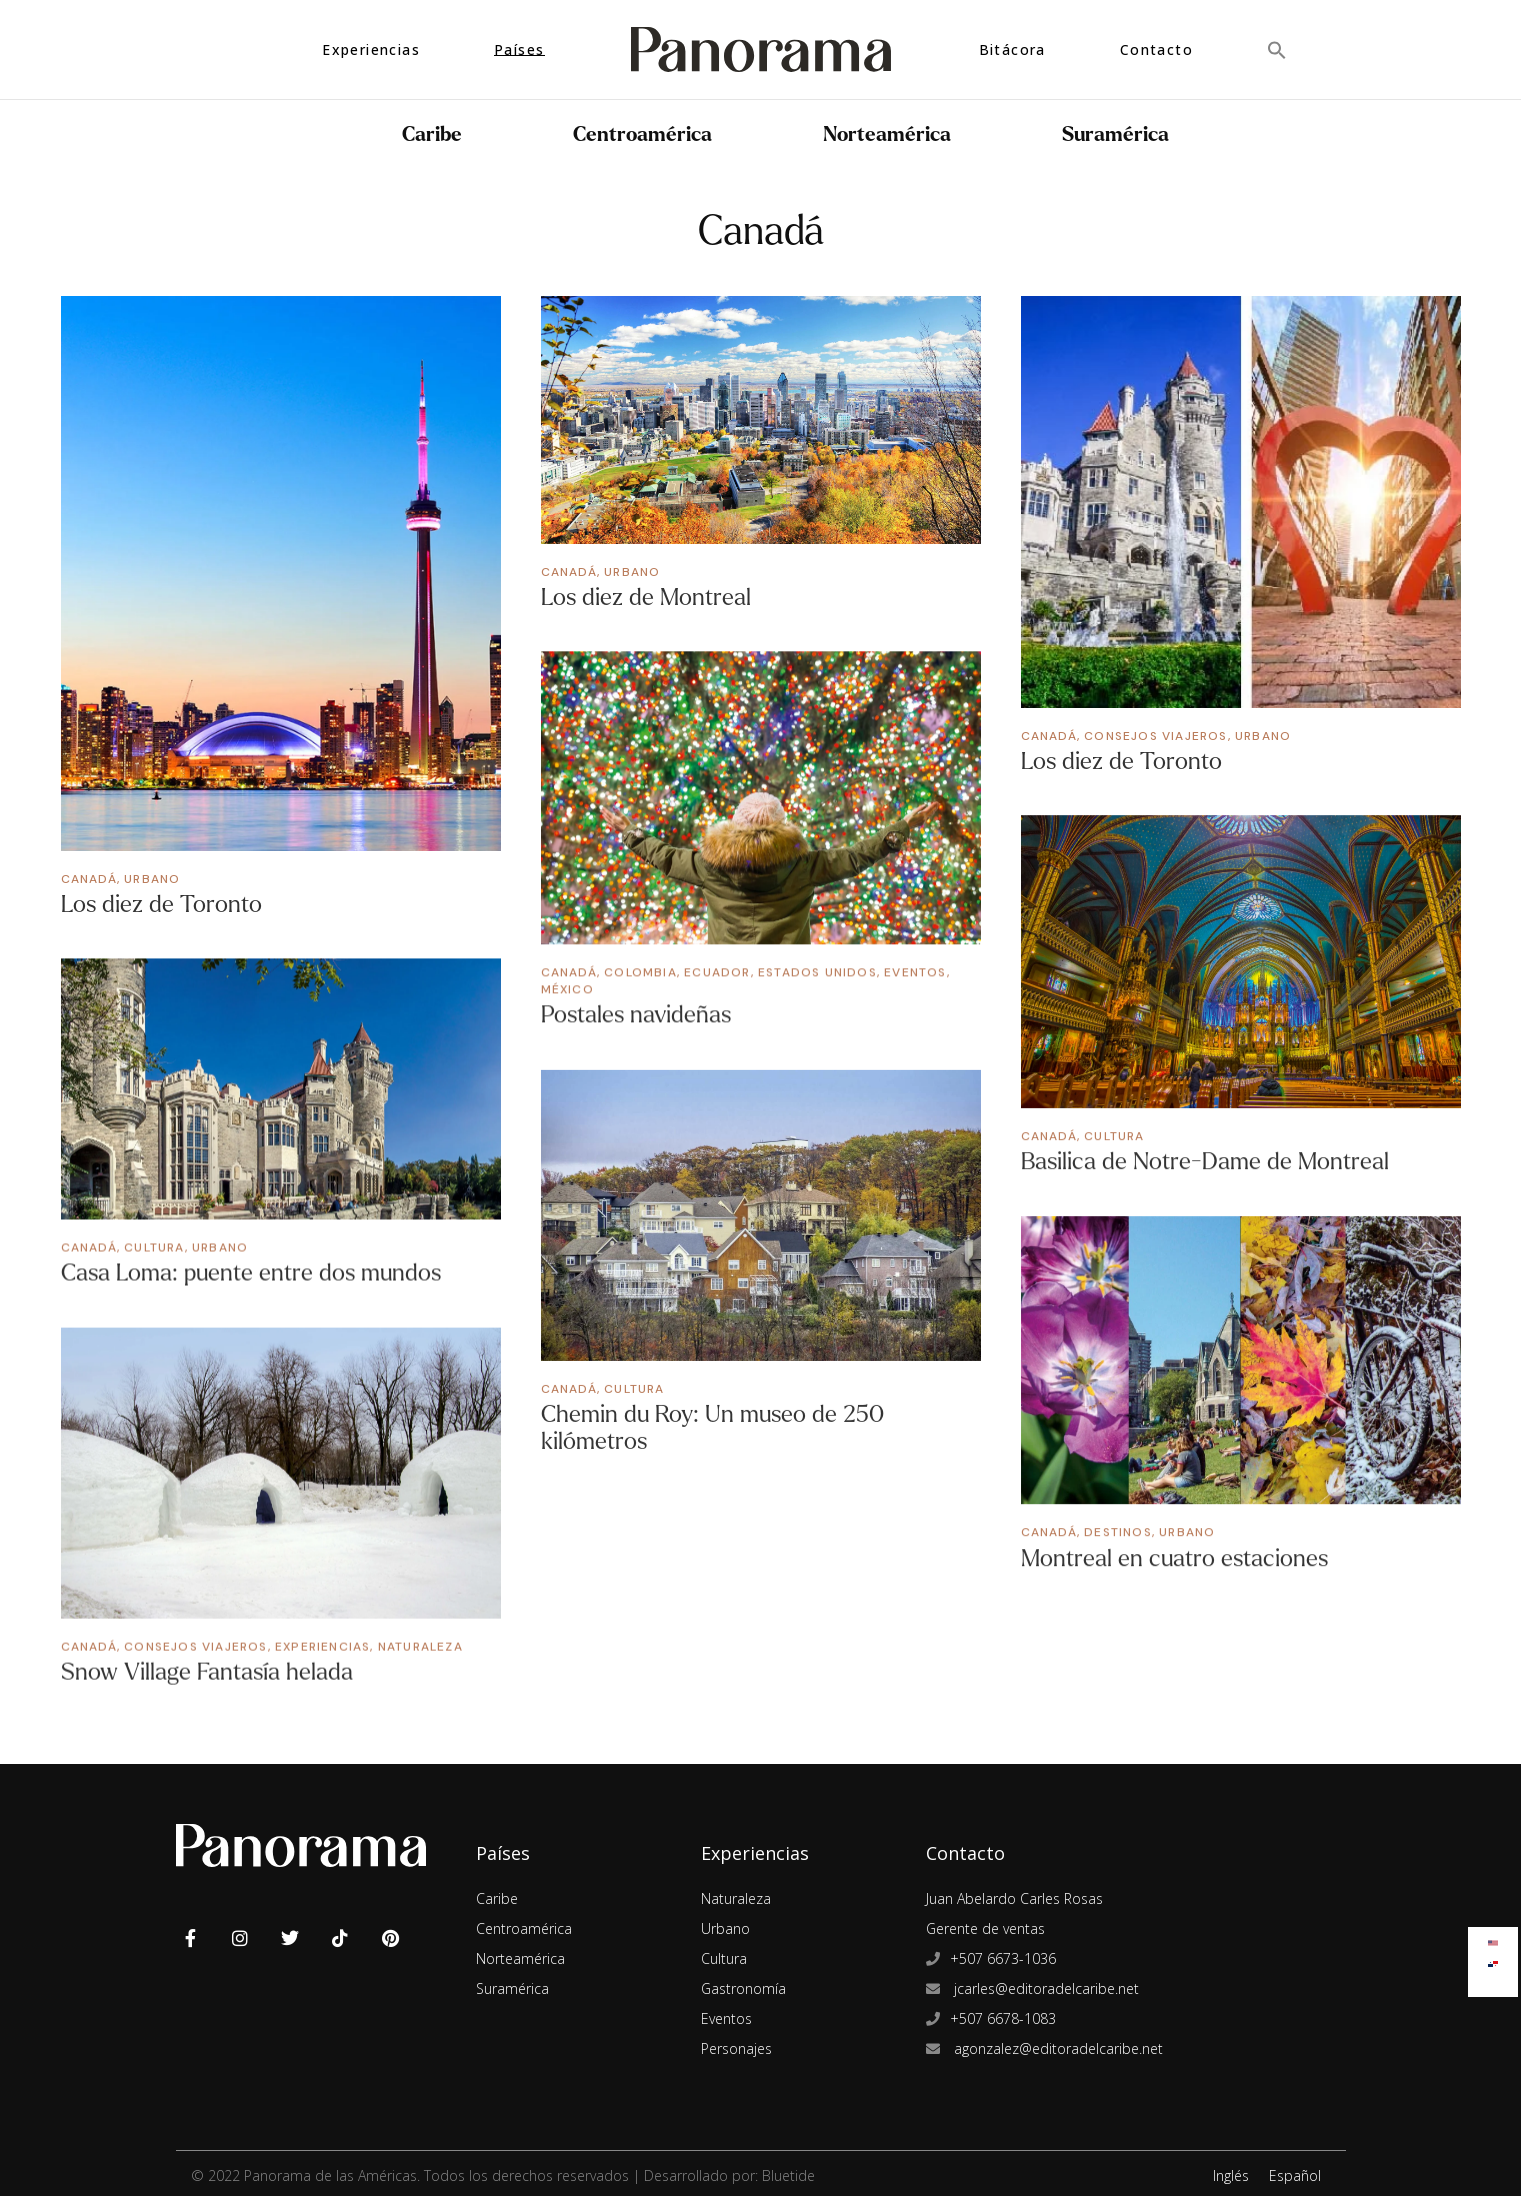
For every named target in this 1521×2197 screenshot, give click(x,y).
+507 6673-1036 (1003, 1959)
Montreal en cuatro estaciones (1174, 1558)
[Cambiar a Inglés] (1493, 1938)
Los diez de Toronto (161, 904)
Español (1295, 2176)
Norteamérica (892, 134)
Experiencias (322, 1646)
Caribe (437, 134)
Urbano (152, 879)
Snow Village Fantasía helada (207, 1671)
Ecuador (717, 972)
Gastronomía (743, 1989)
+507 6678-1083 (1003, 2019)
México (567, 989)
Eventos (915, 972)
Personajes (736, 2049)
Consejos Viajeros (1155, 736)
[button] (1277, 49)
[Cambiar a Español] (1493, 1959)
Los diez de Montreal (646, 597)
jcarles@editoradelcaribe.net (1044, 1989)
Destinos (1118, 1532)
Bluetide (788, 2176)
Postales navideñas (636, 1014)
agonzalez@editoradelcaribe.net (1056, 2049)
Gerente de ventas (985, 1929)
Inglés (1231, 2176)
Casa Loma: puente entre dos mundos (251, 1272)
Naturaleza (420, 1646)
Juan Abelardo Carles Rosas (1014, 1899)
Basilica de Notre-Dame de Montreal (1205, 1161)
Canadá (89, 879)
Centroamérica (648, 134)
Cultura (1114, 1136)
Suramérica (1121, 134)
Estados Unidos (817, 972)
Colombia (640, 972)
